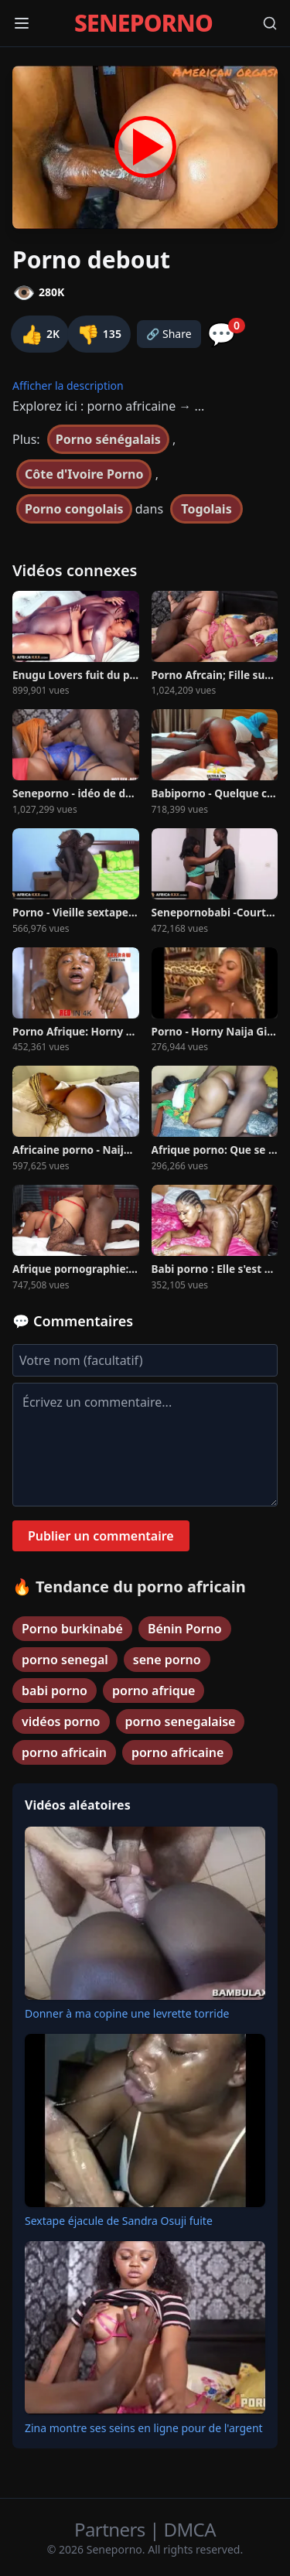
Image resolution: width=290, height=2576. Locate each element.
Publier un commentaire (101, 1535)
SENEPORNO (143, 23)
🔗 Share (169, 333)
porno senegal (65, 1659)
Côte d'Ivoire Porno (84, 474)
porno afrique (153, 1690)
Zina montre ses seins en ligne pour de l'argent (144, 2428)
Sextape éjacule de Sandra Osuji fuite (119, 2220)
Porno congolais (74, 508)
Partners (111, 2529)
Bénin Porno (185, 1628)
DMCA (190, 2529)
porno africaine (177, 1752)
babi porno (54, 1690)
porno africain (64, 1752)
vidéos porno (61, 1721)
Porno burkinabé (72, 1628)
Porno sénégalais (108, 439)
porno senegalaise (180, 1721)
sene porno (167, 1659)
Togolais (206, 508)
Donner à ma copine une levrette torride (127, 2013)
